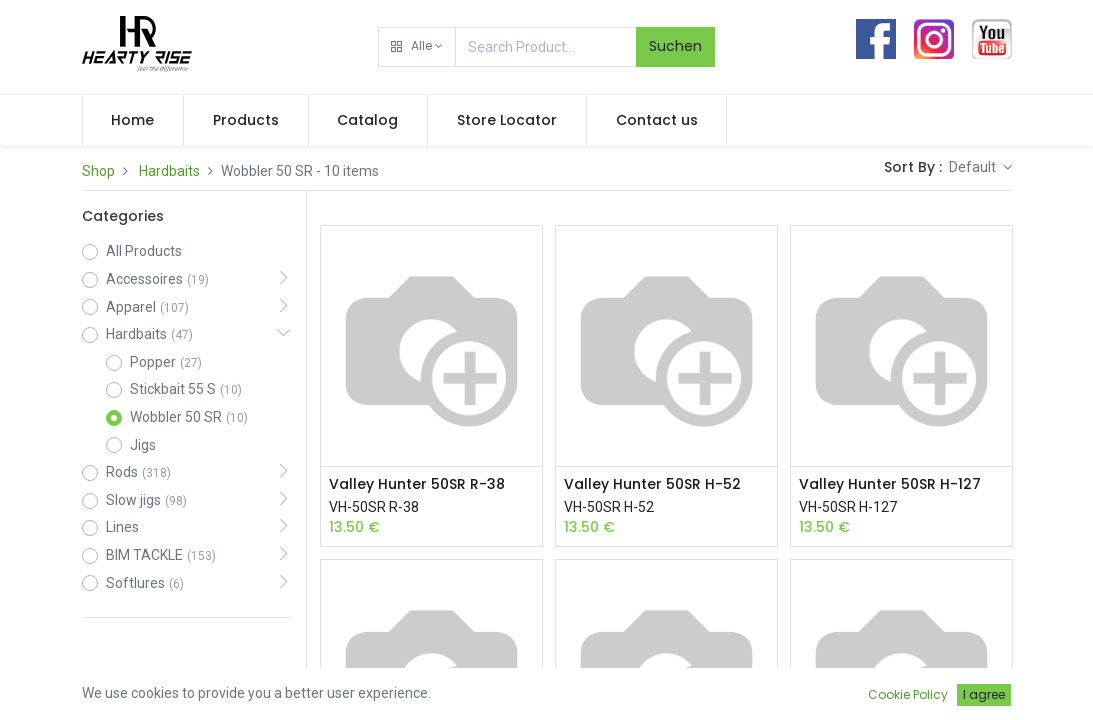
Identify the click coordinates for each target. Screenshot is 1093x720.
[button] (417, 47)
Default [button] (974, 167)
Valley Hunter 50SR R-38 (417, 484)
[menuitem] (133, 121)
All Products (144, 251)
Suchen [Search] (675, 46)
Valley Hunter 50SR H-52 (652, 484)
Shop (98, 171)
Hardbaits (169, 171)
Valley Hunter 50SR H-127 (890, 484)
